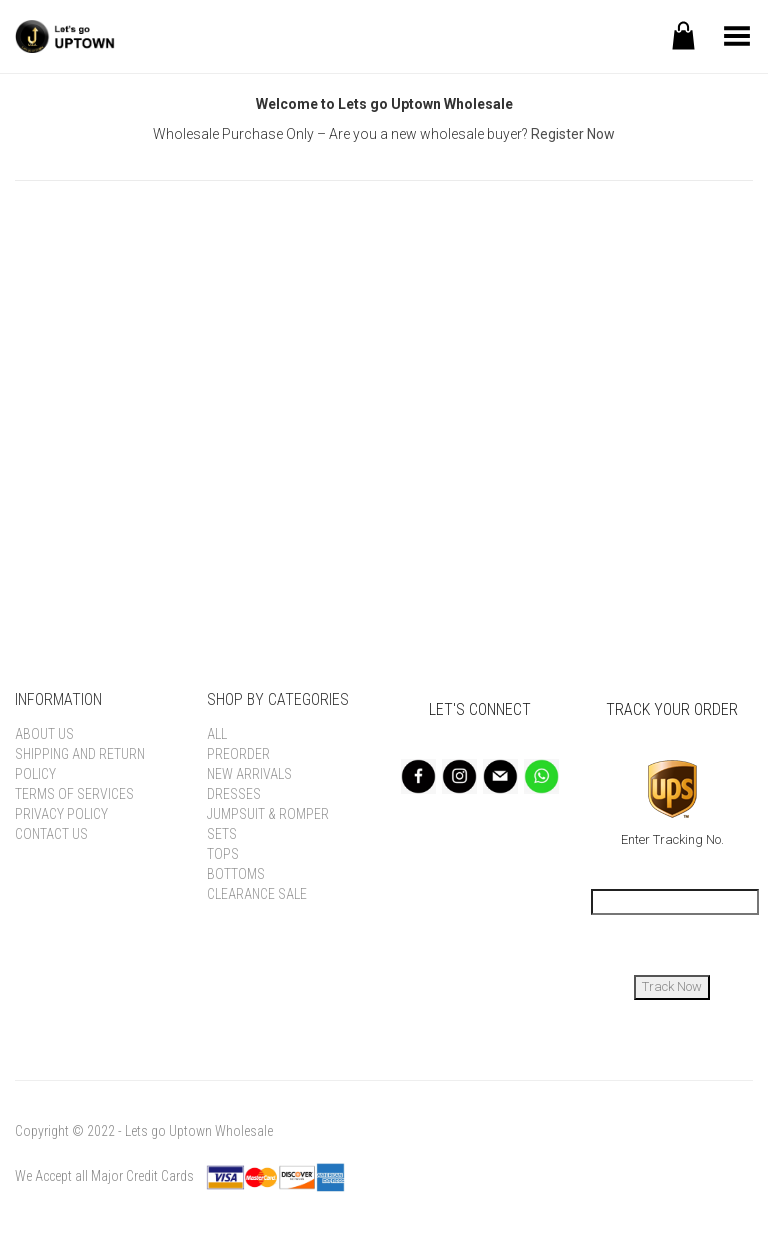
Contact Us (51, 834)
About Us (44, 734)
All (217, 734)
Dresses (234, 794)
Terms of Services (74, 794)
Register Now (573, 134)
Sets (222, 834)
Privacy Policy (61, 814)
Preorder (238, 754)
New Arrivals (249, 774)
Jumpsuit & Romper (268, 814)
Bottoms (236, 874)
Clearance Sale (257, 894)
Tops (223, 854)
